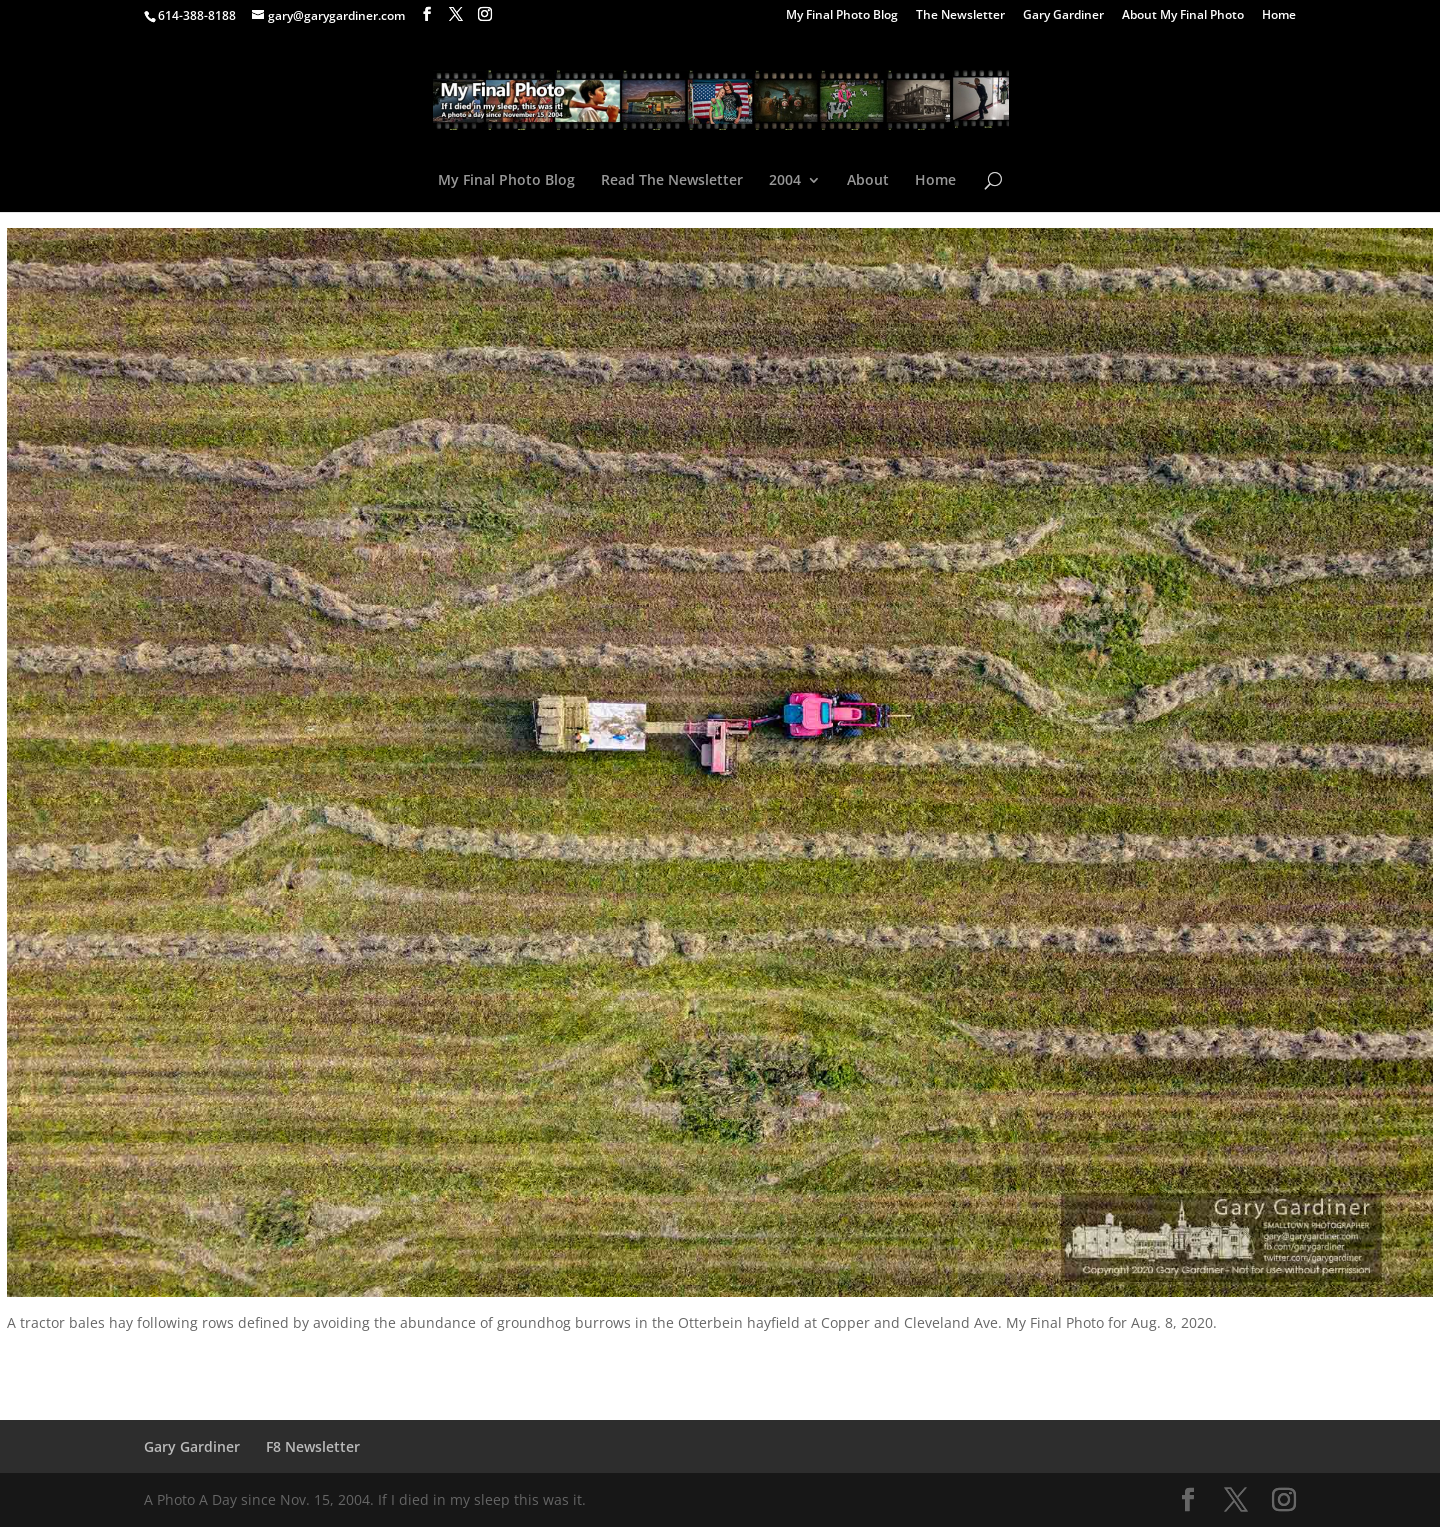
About (868, 181)
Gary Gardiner (1063, 16)
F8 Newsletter (313, 1446)
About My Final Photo (1183, 16)
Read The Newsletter (672, 181)
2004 (785, 181)
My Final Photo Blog (842, 16)
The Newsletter (960, 16)
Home (1279, 16)
